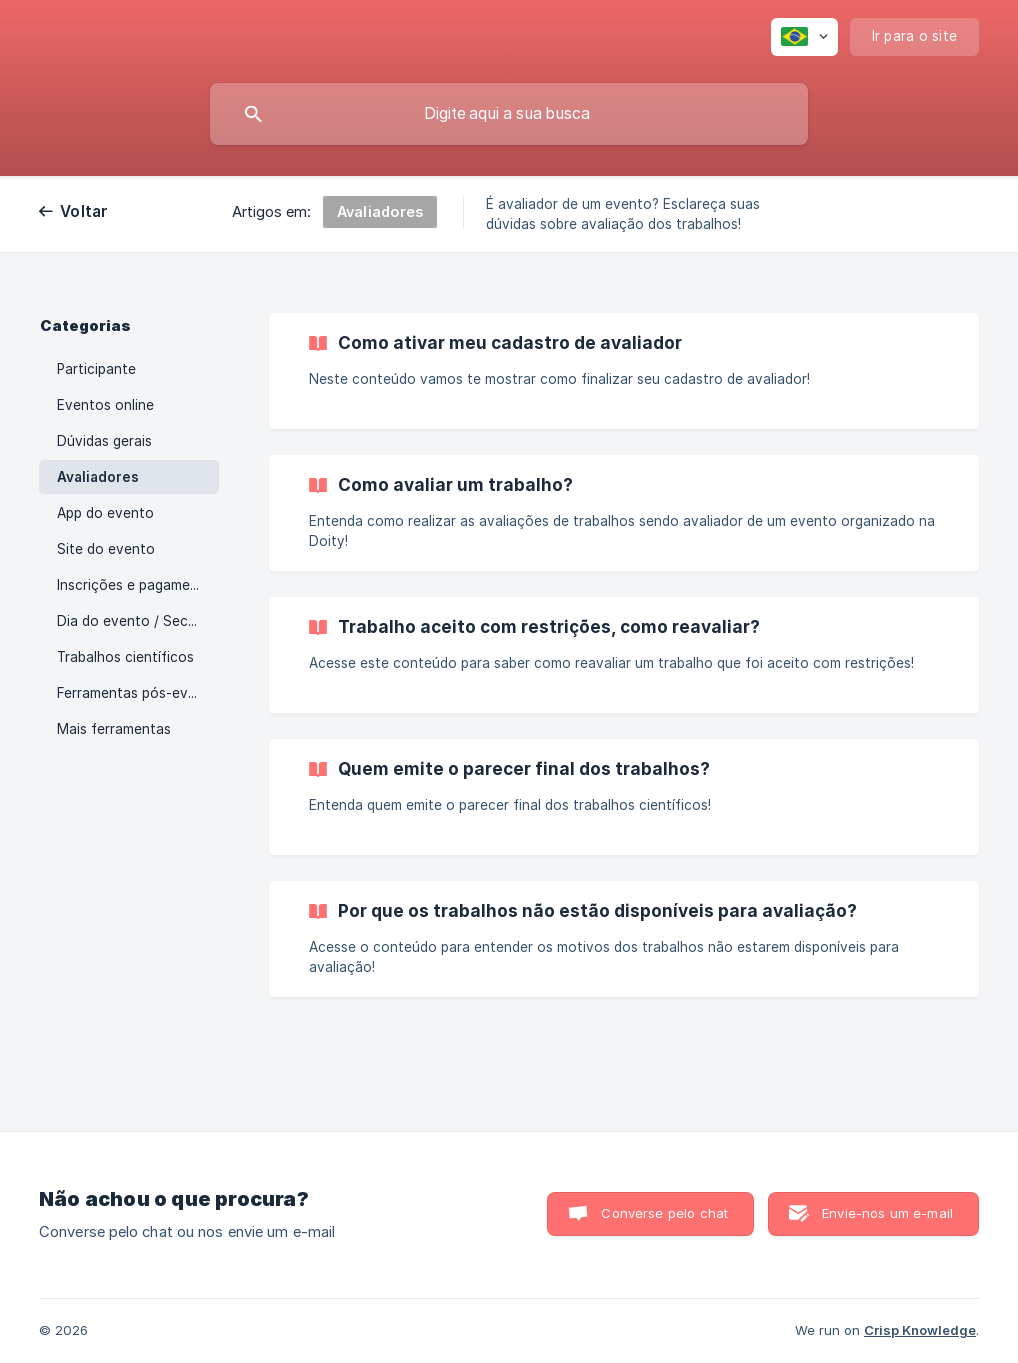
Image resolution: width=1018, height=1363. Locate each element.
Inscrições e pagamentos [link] (138, 585)
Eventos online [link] (105, 405)
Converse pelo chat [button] (664, 1213)
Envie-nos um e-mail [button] (887, 1213)
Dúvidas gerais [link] (104, 441)
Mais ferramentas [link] (114, 729)
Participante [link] (96, 369)
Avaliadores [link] (98, 477)
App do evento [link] (105, 513)
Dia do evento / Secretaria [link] (138, 621)
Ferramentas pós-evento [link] (138, 693)
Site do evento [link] (106, 549)
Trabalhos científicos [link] (125, 657)
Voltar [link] (84, 211)
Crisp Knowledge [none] (920, 1330)
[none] (804, 37)
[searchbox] (509, 114)
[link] (624, 371)
